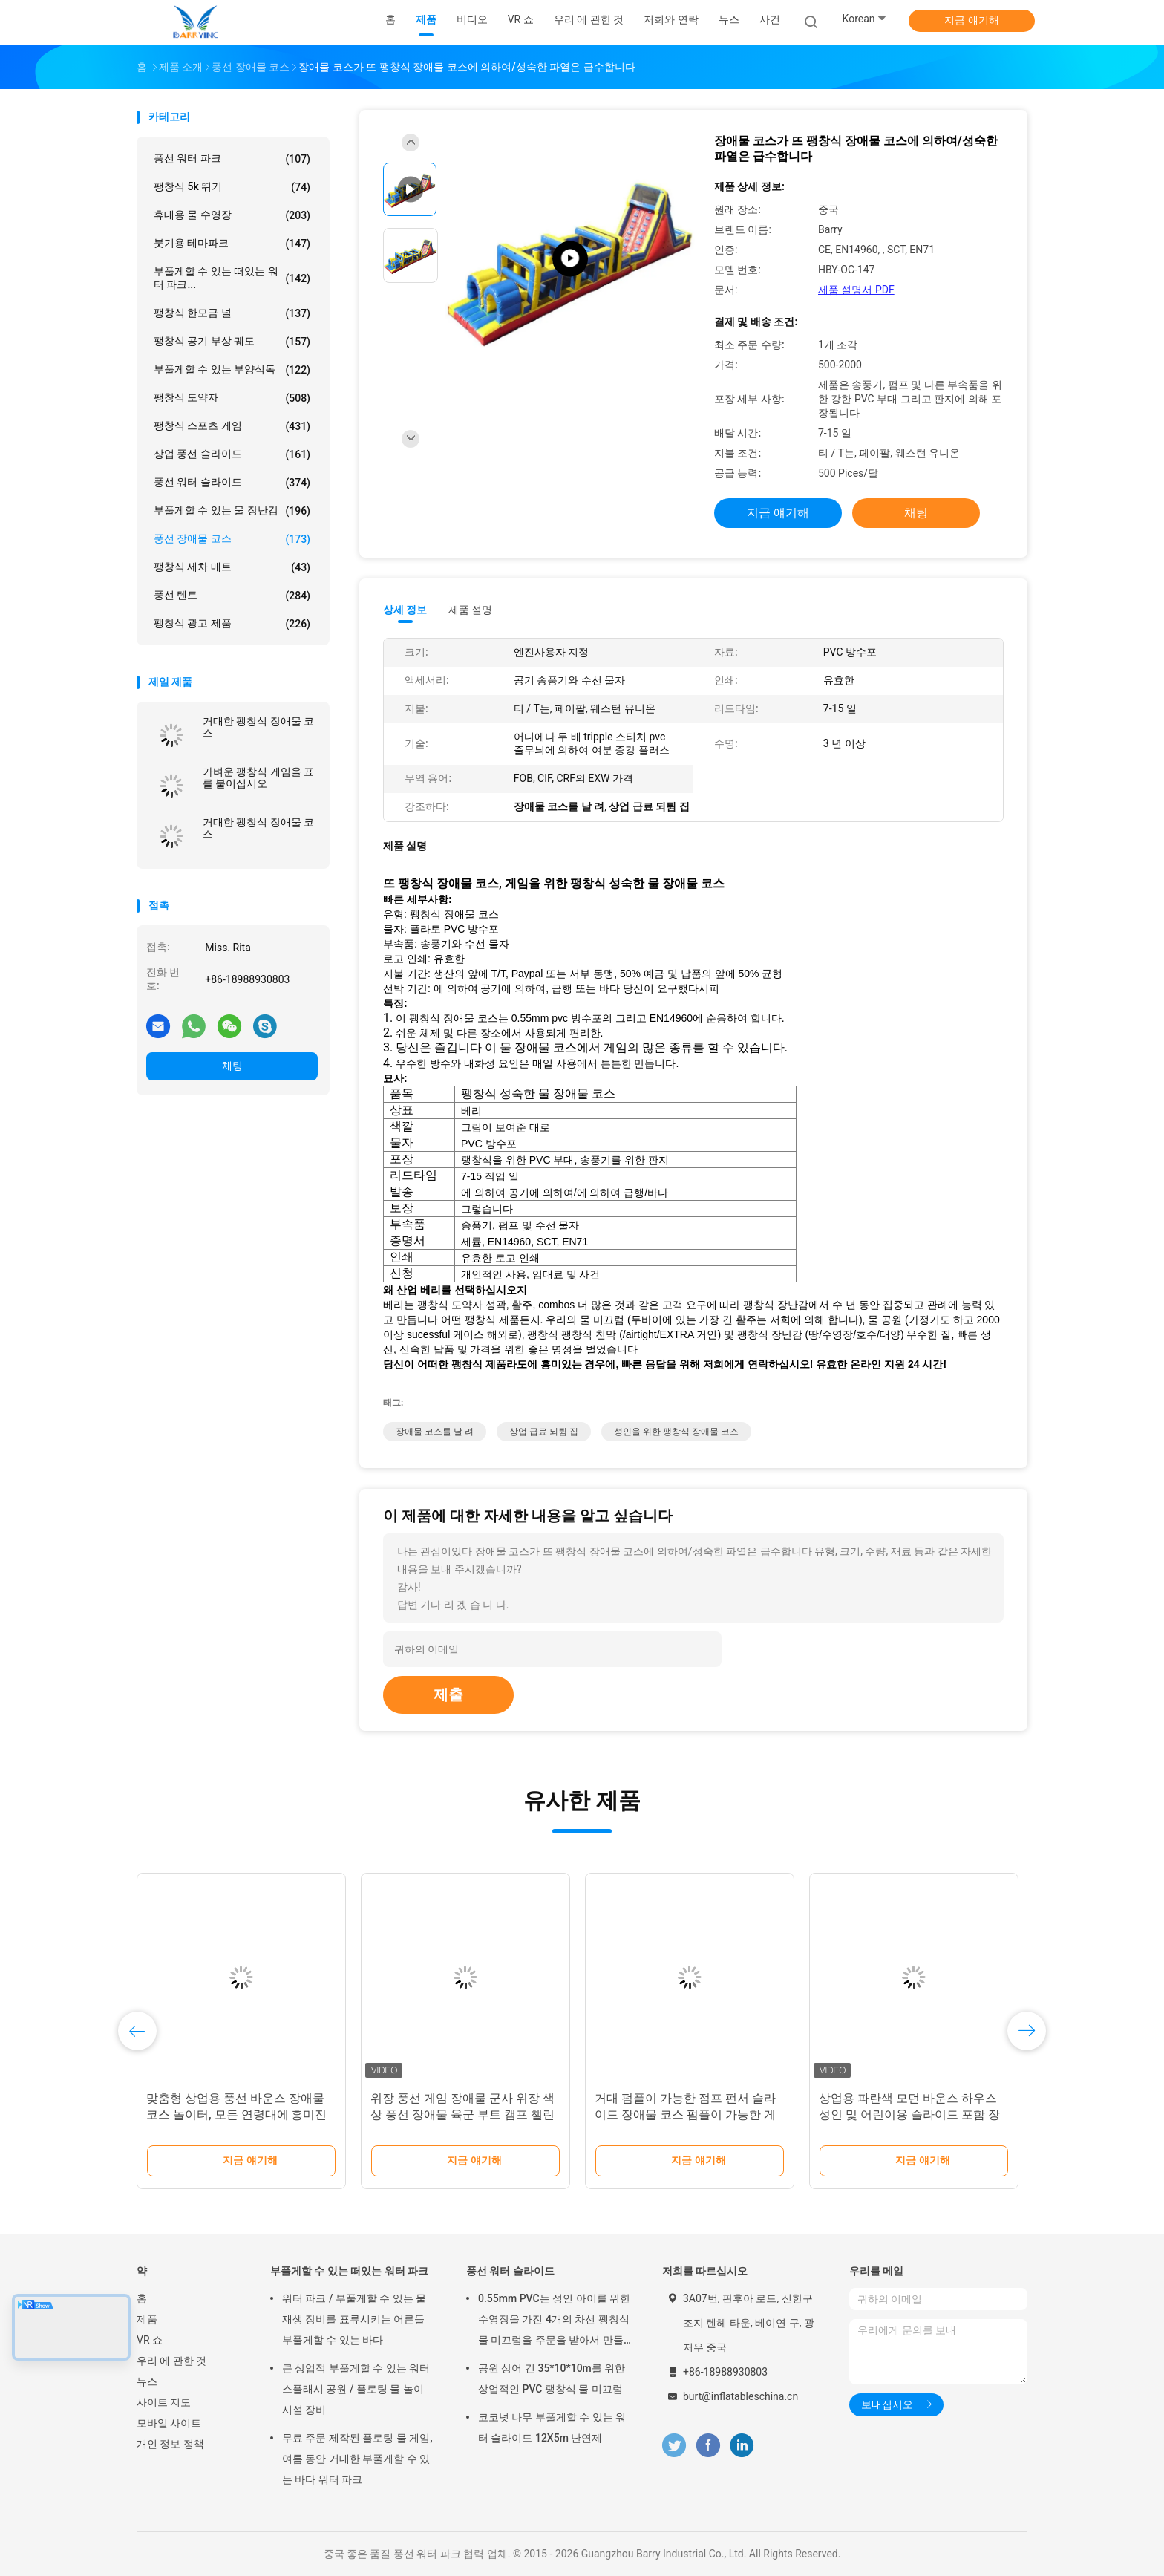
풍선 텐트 (232, 595)
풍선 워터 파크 (232, 158)
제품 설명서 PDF (856, 290)
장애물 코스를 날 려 (435, 1431)
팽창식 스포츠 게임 (232, 426)
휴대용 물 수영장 (232, 215)
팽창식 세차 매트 (232, 567)
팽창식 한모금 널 (232, 313)
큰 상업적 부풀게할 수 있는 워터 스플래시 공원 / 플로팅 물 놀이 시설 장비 (356, 2389)
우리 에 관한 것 (171, 2361)
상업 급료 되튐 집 (543, 1431)
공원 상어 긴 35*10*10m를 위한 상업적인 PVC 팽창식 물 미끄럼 (551, 2378)
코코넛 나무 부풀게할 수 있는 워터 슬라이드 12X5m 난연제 (552, 2427)
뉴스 (147, 2381)
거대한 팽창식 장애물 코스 (258, 727)
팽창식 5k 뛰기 (232, 187)
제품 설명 (470, 610)
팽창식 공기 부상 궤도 (232, 341)
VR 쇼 (150, 2340)
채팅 (232, 1066)
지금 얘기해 (971, 20)
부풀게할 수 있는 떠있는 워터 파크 (349, 2271)
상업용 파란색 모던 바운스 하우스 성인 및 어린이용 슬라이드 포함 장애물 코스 (909, 2114)
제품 (147, 2319)
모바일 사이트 (169, 2423)
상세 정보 (405, 610)
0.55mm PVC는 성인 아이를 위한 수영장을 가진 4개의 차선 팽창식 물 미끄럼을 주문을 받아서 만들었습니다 (554, 2321)
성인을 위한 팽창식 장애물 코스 (676, 1431)
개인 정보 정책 (170, 2444)
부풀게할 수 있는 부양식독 (232, 369)
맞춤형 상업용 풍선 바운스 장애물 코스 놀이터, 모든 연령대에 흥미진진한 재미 (236, 2114)
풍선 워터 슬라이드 (232, 482)
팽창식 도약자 (232, 398)
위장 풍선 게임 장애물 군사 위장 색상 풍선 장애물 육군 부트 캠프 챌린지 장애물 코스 (462, 2114)
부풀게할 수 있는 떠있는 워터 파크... (232, 277)
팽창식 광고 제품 (232, 623)
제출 (448, 1694)
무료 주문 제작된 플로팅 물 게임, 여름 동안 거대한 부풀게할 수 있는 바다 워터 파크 (357, 2458)
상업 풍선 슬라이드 (232, 454)
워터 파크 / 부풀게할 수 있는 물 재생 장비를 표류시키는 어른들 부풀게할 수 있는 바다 (354, 2319)
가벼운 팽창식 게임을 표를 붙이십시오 (258, 777)
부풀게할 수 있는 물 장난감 (232, 510)
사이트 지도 (164, 2402)
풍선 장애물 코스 (232, 539)
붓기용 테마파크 (232, 243)
